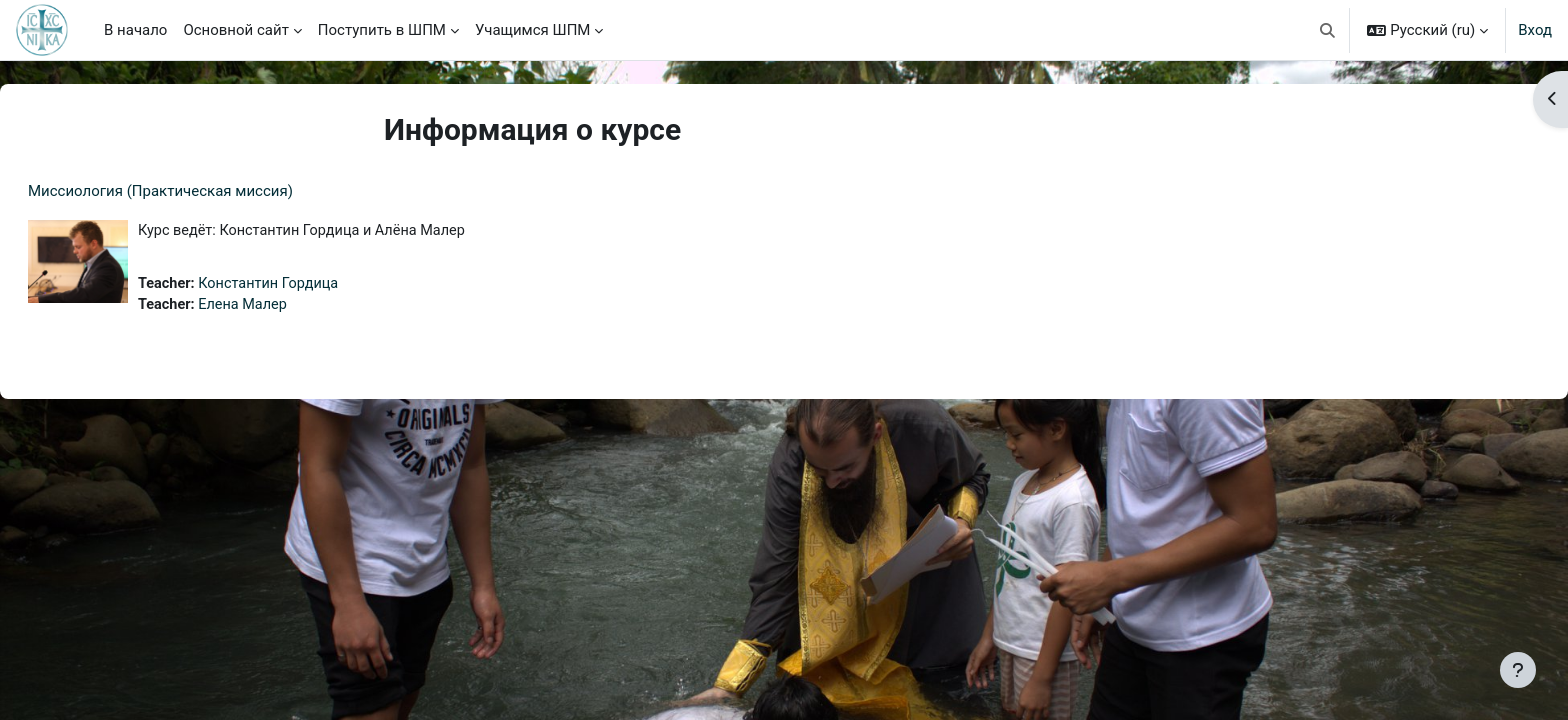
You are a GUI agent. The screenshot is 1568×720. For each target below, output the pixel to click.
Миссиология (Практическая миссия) (208, 191)
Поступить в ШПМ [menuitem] (382, 30)
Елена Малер (295, 307)
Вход (1535, 30)
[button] (1327, 30)
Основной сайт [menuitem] (235, 30)
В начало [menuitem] (135, 30)
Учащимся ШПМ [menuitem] (533, 30)
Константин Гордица (321, 285)
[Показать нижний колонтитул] (1518, 670)
